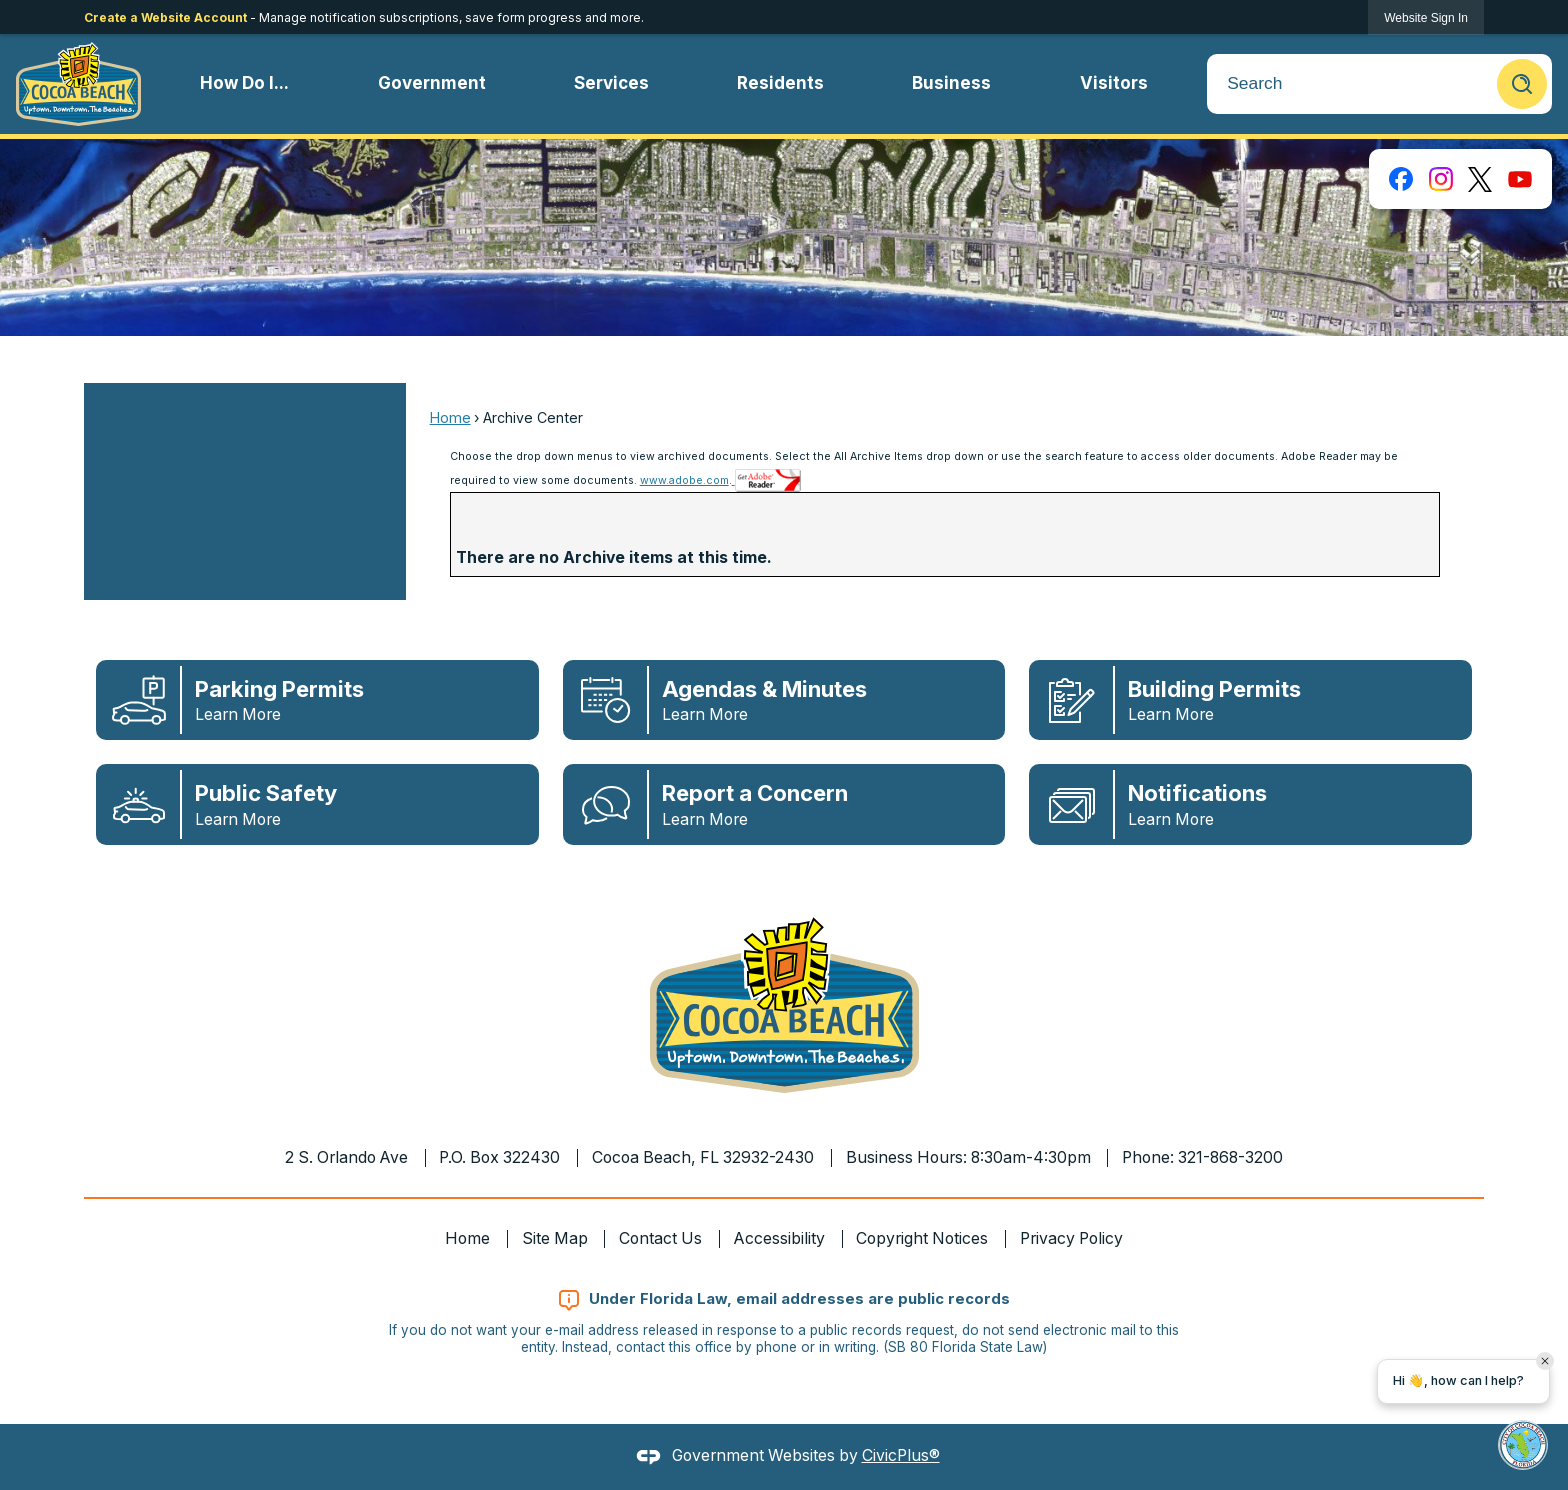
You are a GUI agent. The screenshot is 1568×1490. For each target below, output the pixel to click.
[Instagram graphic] (1441, 179)
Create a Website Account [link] (165, 17)
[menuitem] (245, 83)
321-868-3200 (1230, 1157)
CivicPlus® (901, 1455)
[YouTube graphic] (1520, 179)
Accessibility (779, 1238)
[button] (1522, 84)
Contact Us (660, 1238)
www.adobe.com (684, 480)
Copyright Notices (922, 1238)
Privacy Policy (1071, 1238)
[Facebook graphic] (1401, 179)
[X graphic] (1480, 179)
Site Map (555, 1238)
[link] (1426, 17)
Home (450, 417)
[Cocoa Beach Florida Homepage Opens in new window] (78, 84)
